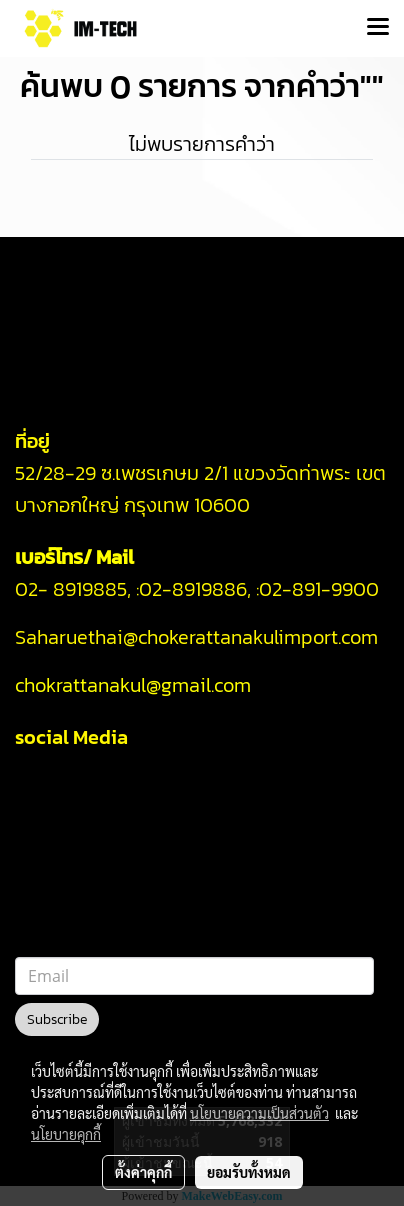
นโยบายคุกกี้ (66, 1134)
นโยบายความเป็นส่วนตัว (259, 1113)
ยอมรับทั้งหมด (249, 1172)
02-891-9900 (321, 589)
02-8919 (193, 589)
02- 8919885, (73, 589)
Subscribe (57, 1019)
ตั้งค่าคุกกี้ (143, 1172)
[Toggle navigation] (378, 28)
